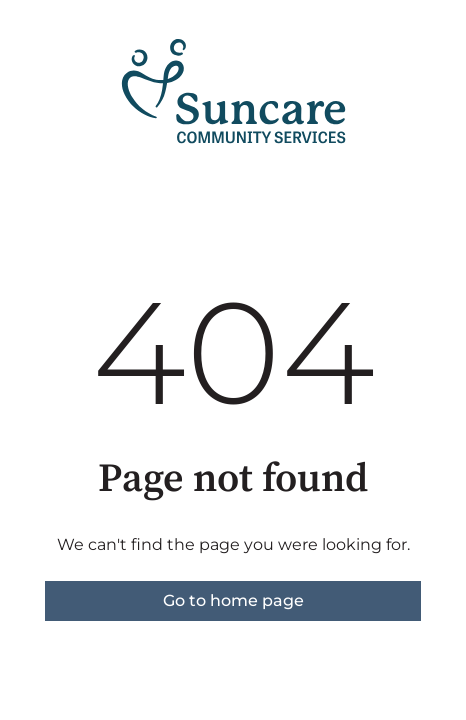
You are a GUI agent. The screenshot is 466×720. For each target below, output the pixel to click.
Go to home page (233, 600)
